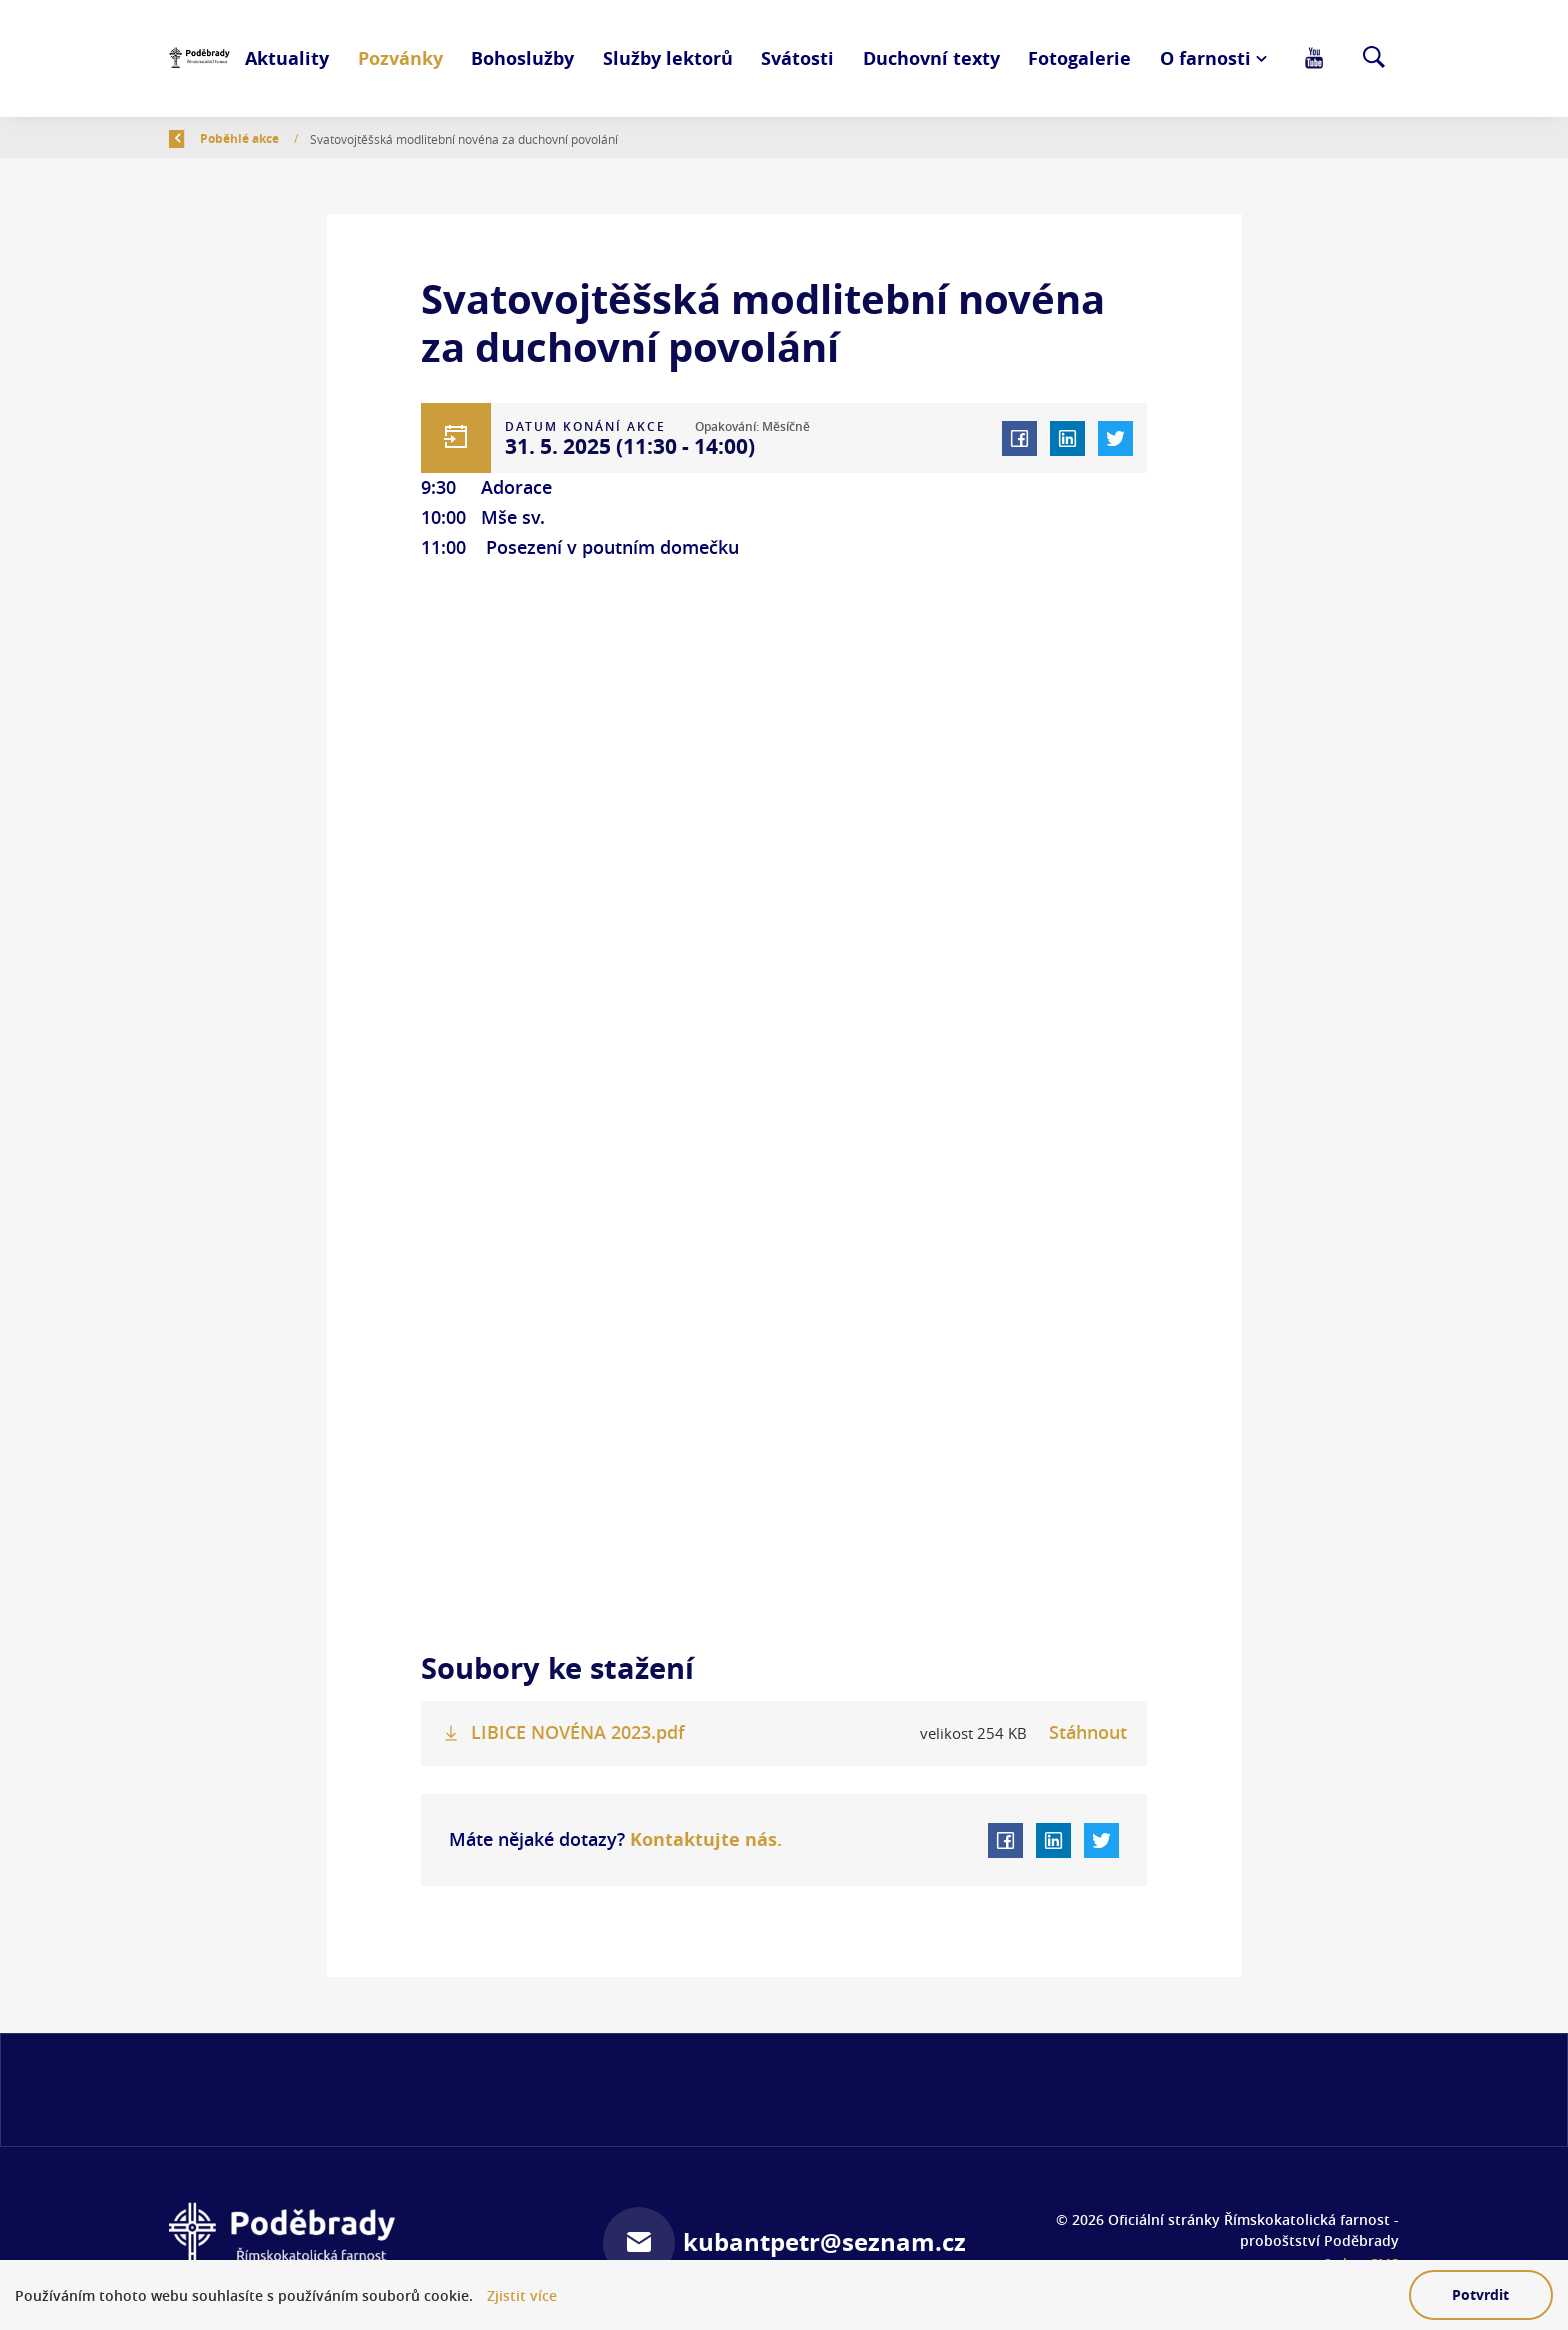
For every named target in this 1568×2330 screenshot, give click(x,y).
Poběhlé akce (356, 138)
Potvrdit (1480, 2294)
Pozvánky (400, 58)
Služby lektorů (668, 58)
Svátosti (797, 58)
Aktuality (287, 58)
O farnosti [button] (1205, 58)
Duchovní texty (931, 58)
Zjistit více (522, 2295)
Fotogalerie (1079, 58)
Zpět (195, 138)
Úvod (270, 138)
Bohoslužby (522, 58)
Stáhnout (1088, 1732)
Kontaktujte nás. (703, 1839)
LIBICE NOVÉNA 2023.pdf (578, 1732)
